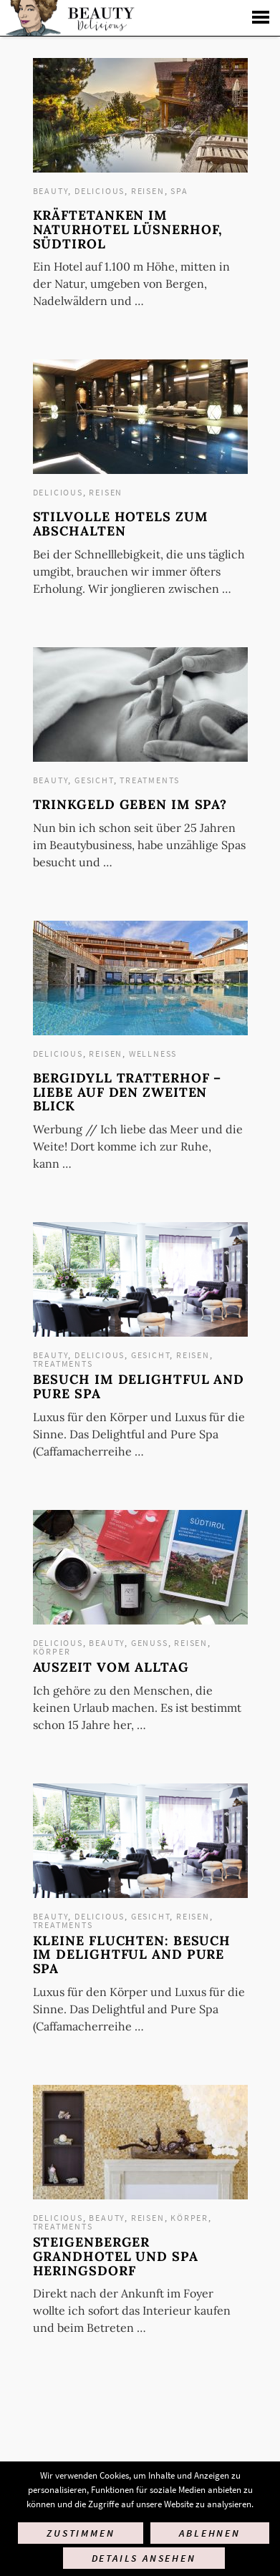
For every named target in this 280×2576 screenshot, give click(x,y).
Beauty (51, 190)
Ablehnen (209, 2533)
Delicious (99, 190)
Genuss (149, 1642)
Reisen (148, 190)
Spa (179, 190)
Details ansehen (144, 2558)
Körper (52, 1651)
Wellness (153, 1053)
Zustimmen (81, 2533)
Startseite (68, 18)
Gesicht (94, 780)
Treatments (150, 780)
